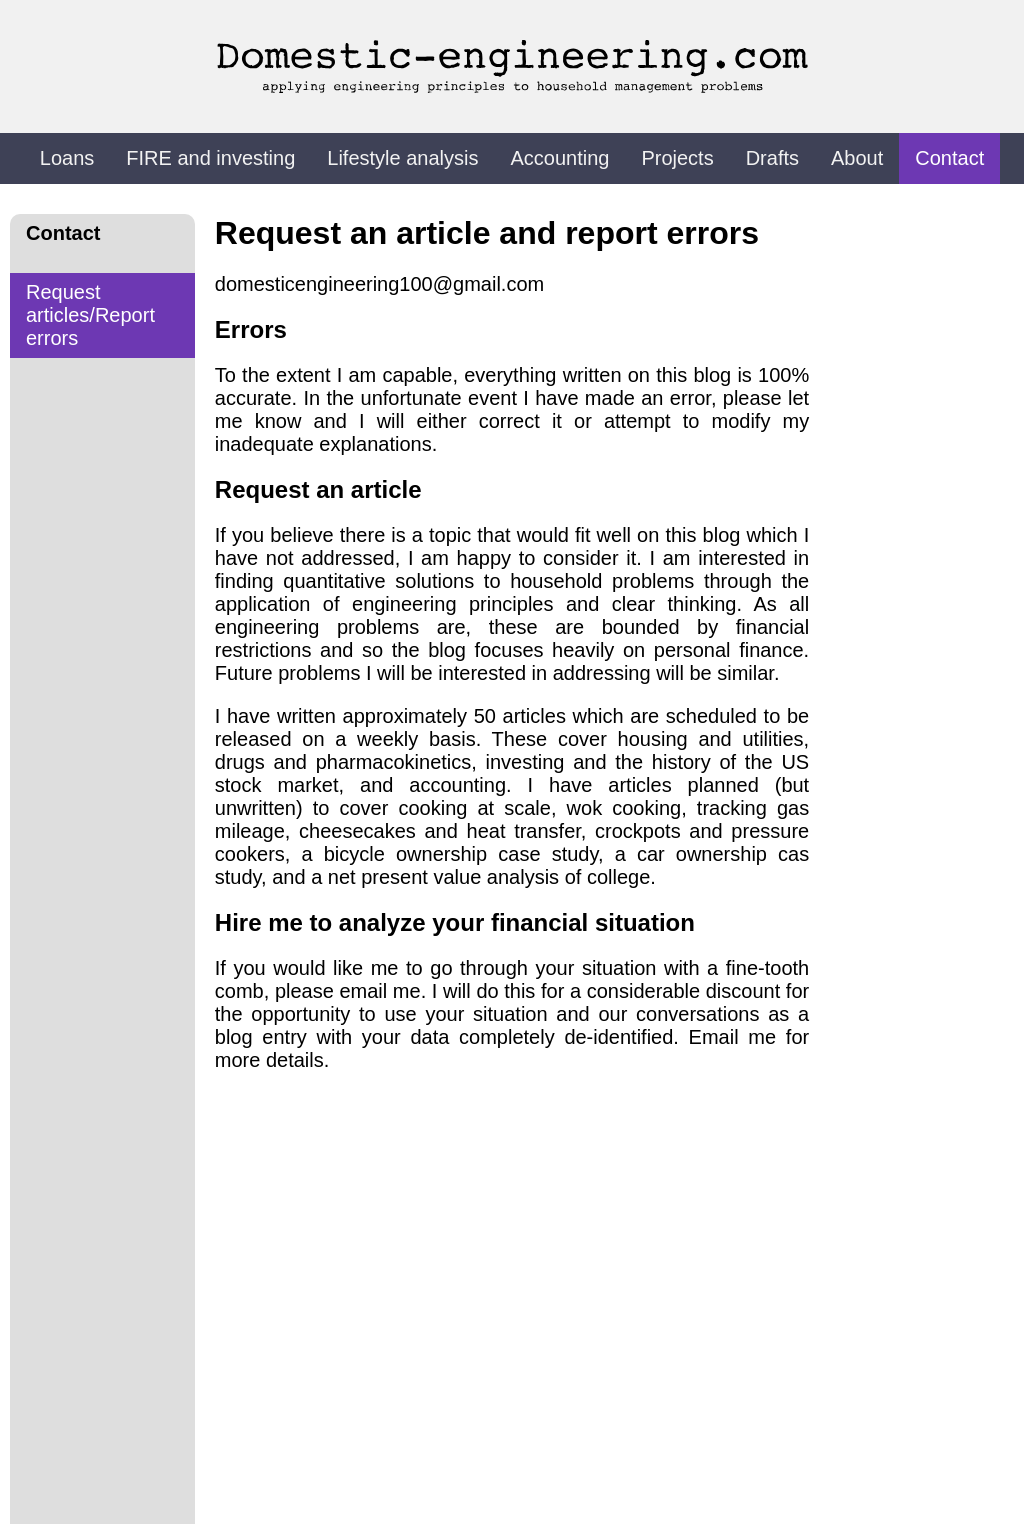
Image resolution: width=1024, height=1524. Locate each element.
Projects (677, 158)
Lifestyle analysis (402, 158)
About (857, 158)
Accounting (559, 158)
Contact (949, 158)
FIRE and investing (210, 158)
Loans (67, 158)
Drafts (772, 158)
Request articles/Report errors (90, 315)
